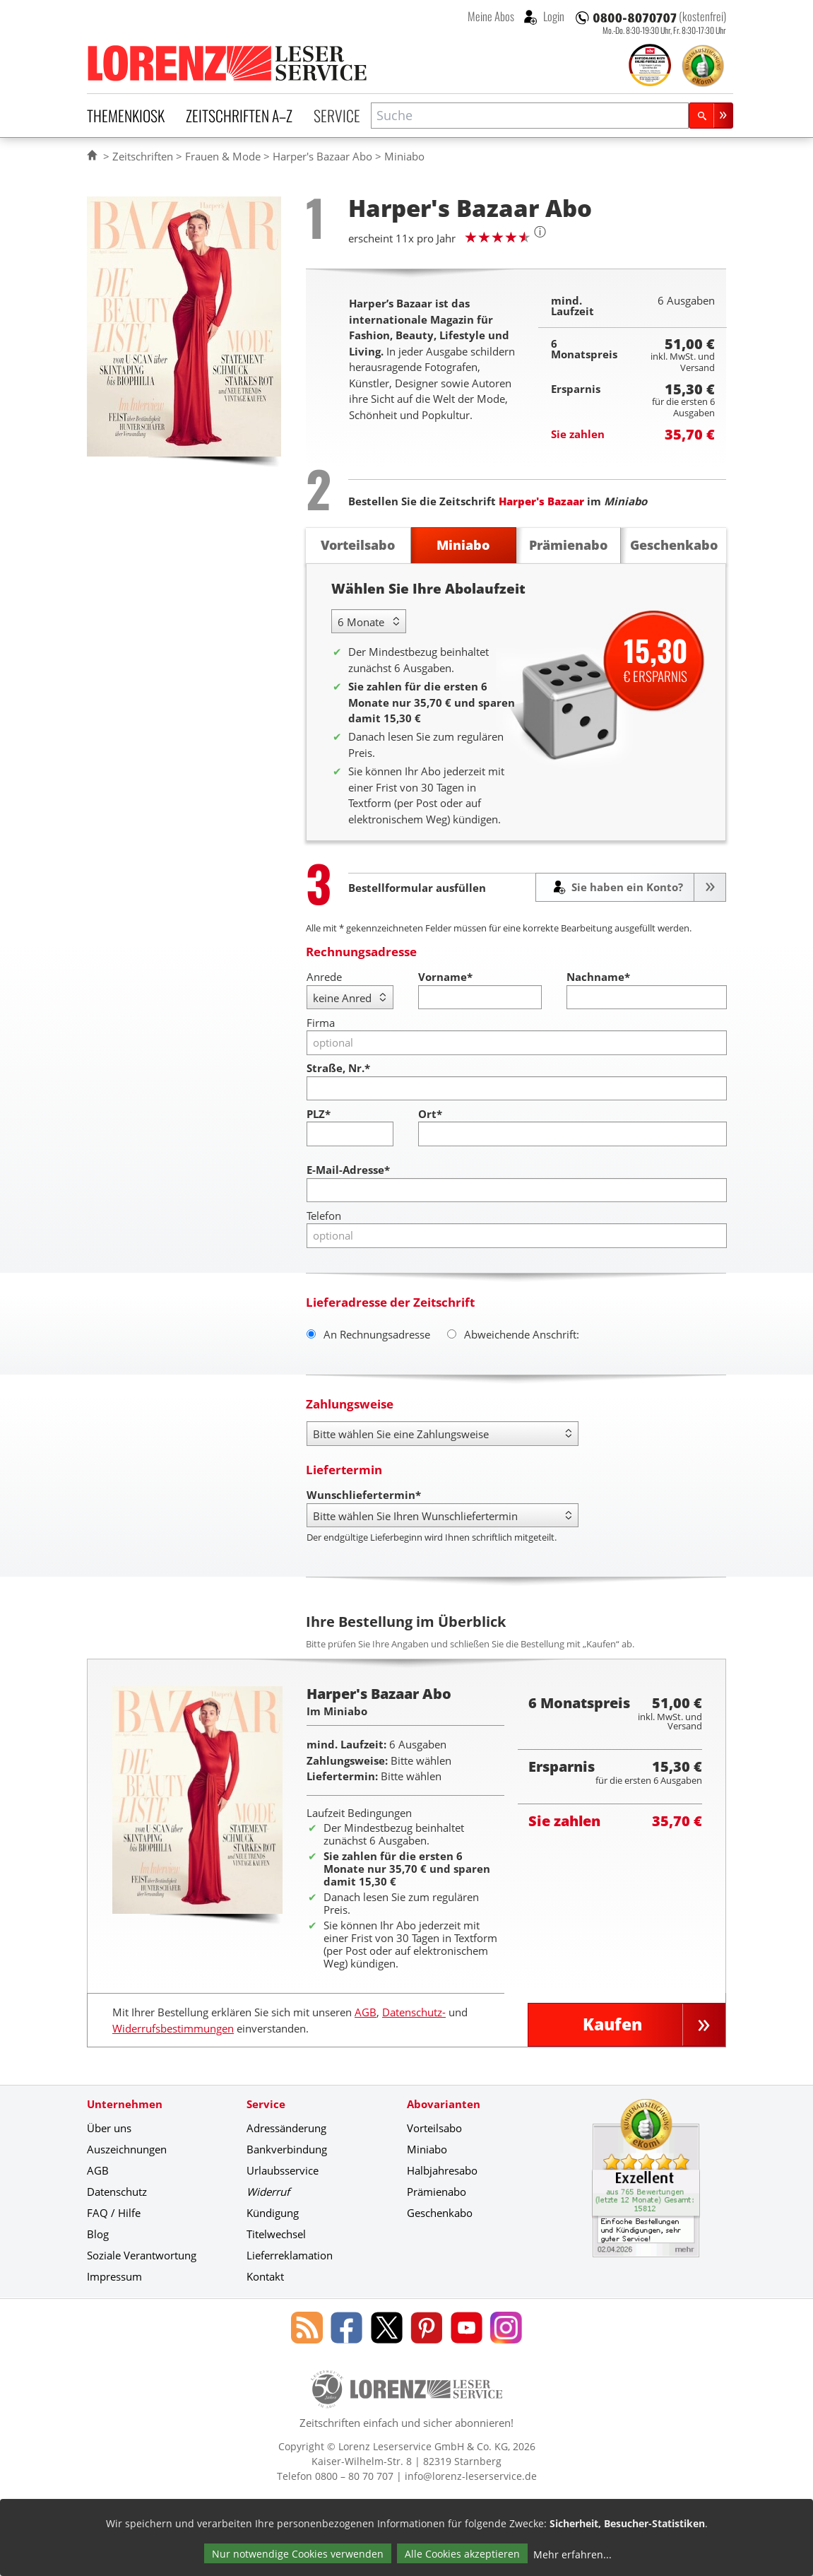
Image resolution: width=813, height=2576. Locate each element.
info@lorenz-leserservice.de (471, 2476)
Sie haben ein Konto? (626, 887)
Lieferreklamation (290, 2255)
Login (552, 16)
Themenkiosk (126, 115)
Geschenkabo (440, 2213)
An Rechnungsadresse (368, 1334)
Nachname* (598, 977)
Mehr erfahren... (572, 2554)
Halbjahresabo (442, 2170)
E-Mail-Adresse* (348, 1170)
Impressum (114, 2276)
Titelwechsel (276, 2234)
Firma (321, 1023)
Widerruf (268, 2191)
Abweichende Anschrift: (513, 1334)
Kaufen (612, 2024)
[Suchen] (711, 115)
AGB (365, 2012)
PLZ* (319, 1114)
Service (337, 115)
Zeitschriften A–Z (239, 115)
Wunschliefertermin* (364, 1495)
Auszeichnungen (127, 2149)
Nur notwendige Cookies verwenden (298, 2553)
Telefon (324, 1215)
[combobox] (530, 115)
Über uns (109, 2128)
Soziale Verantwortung (141, 2255)
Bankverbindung (287, 2149)
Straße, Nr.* (338, 1068)
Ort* (430, 1114)
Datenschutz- (414, 2012)
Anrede (324, 977)
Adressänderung (286, 2128)
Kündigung (273, 2213)
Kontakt (265, 2276)
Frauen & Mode (223, 156)
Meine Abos (491, 16)
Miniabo (427, 2149)
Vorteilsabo (434, 2128)
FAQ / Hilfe (114, 2213)
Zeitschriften (142, 156)
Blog (98, 2234)
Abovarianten (443, 2104)
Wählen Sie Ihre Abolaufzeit (428, 588)
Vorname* (445, 977)
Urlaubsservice (283, 2170)
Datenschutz (117, 2191)
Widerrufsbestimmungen (173, 2028)
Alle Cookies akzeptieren (462, 2553)
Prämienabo (436, 2191)
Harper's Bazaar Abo (322, 156)
